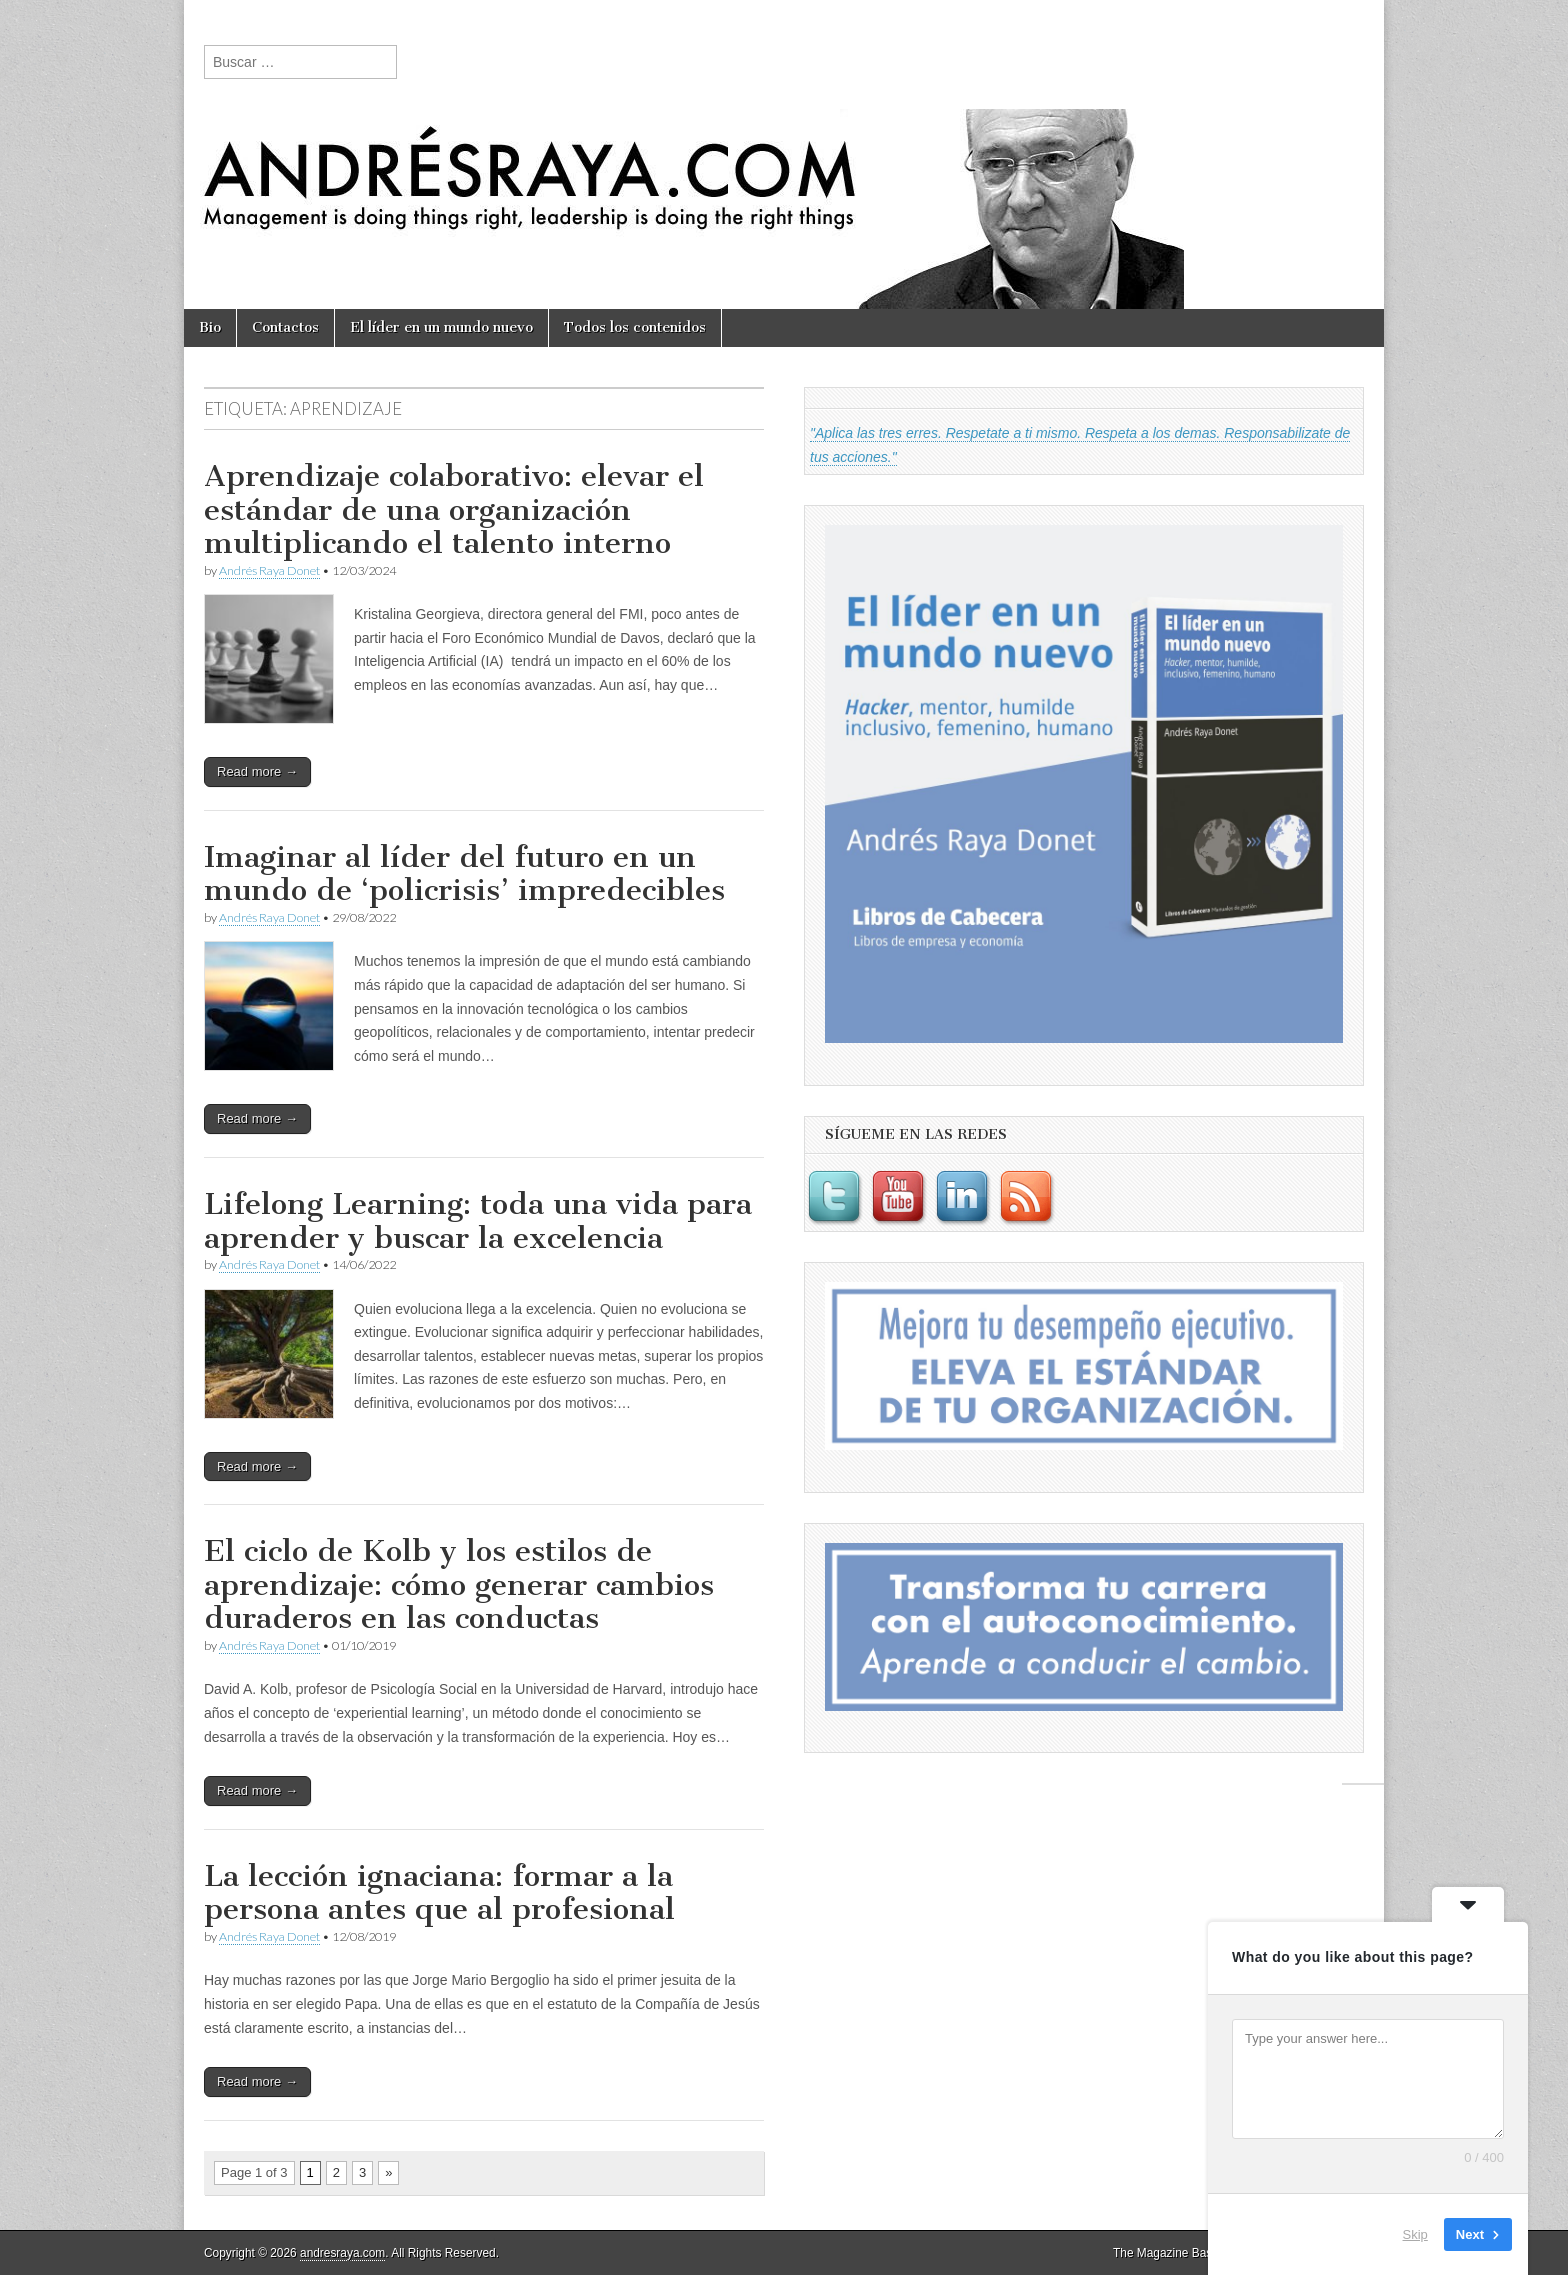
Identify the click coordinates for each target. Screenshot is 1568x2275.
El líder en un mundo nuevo (441, 327)
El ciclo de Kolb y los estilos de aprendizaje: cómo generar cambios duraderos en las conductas (459, 1584)
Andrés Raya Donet (269, 570)
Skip (1415, 2234)
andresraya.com (342, 2253)
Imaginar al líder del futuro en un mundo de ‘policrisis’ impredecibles (464, 874)
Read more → (257, 771)
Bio (210, 327)
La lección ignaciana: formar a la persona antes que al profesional (439, 1893)
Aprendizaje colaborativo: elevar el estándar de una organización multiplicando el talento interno (454, 509)
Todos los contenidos (635, 327)
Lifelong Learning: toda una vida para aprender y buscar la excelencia (478, 1221)
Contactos (285, 327)
